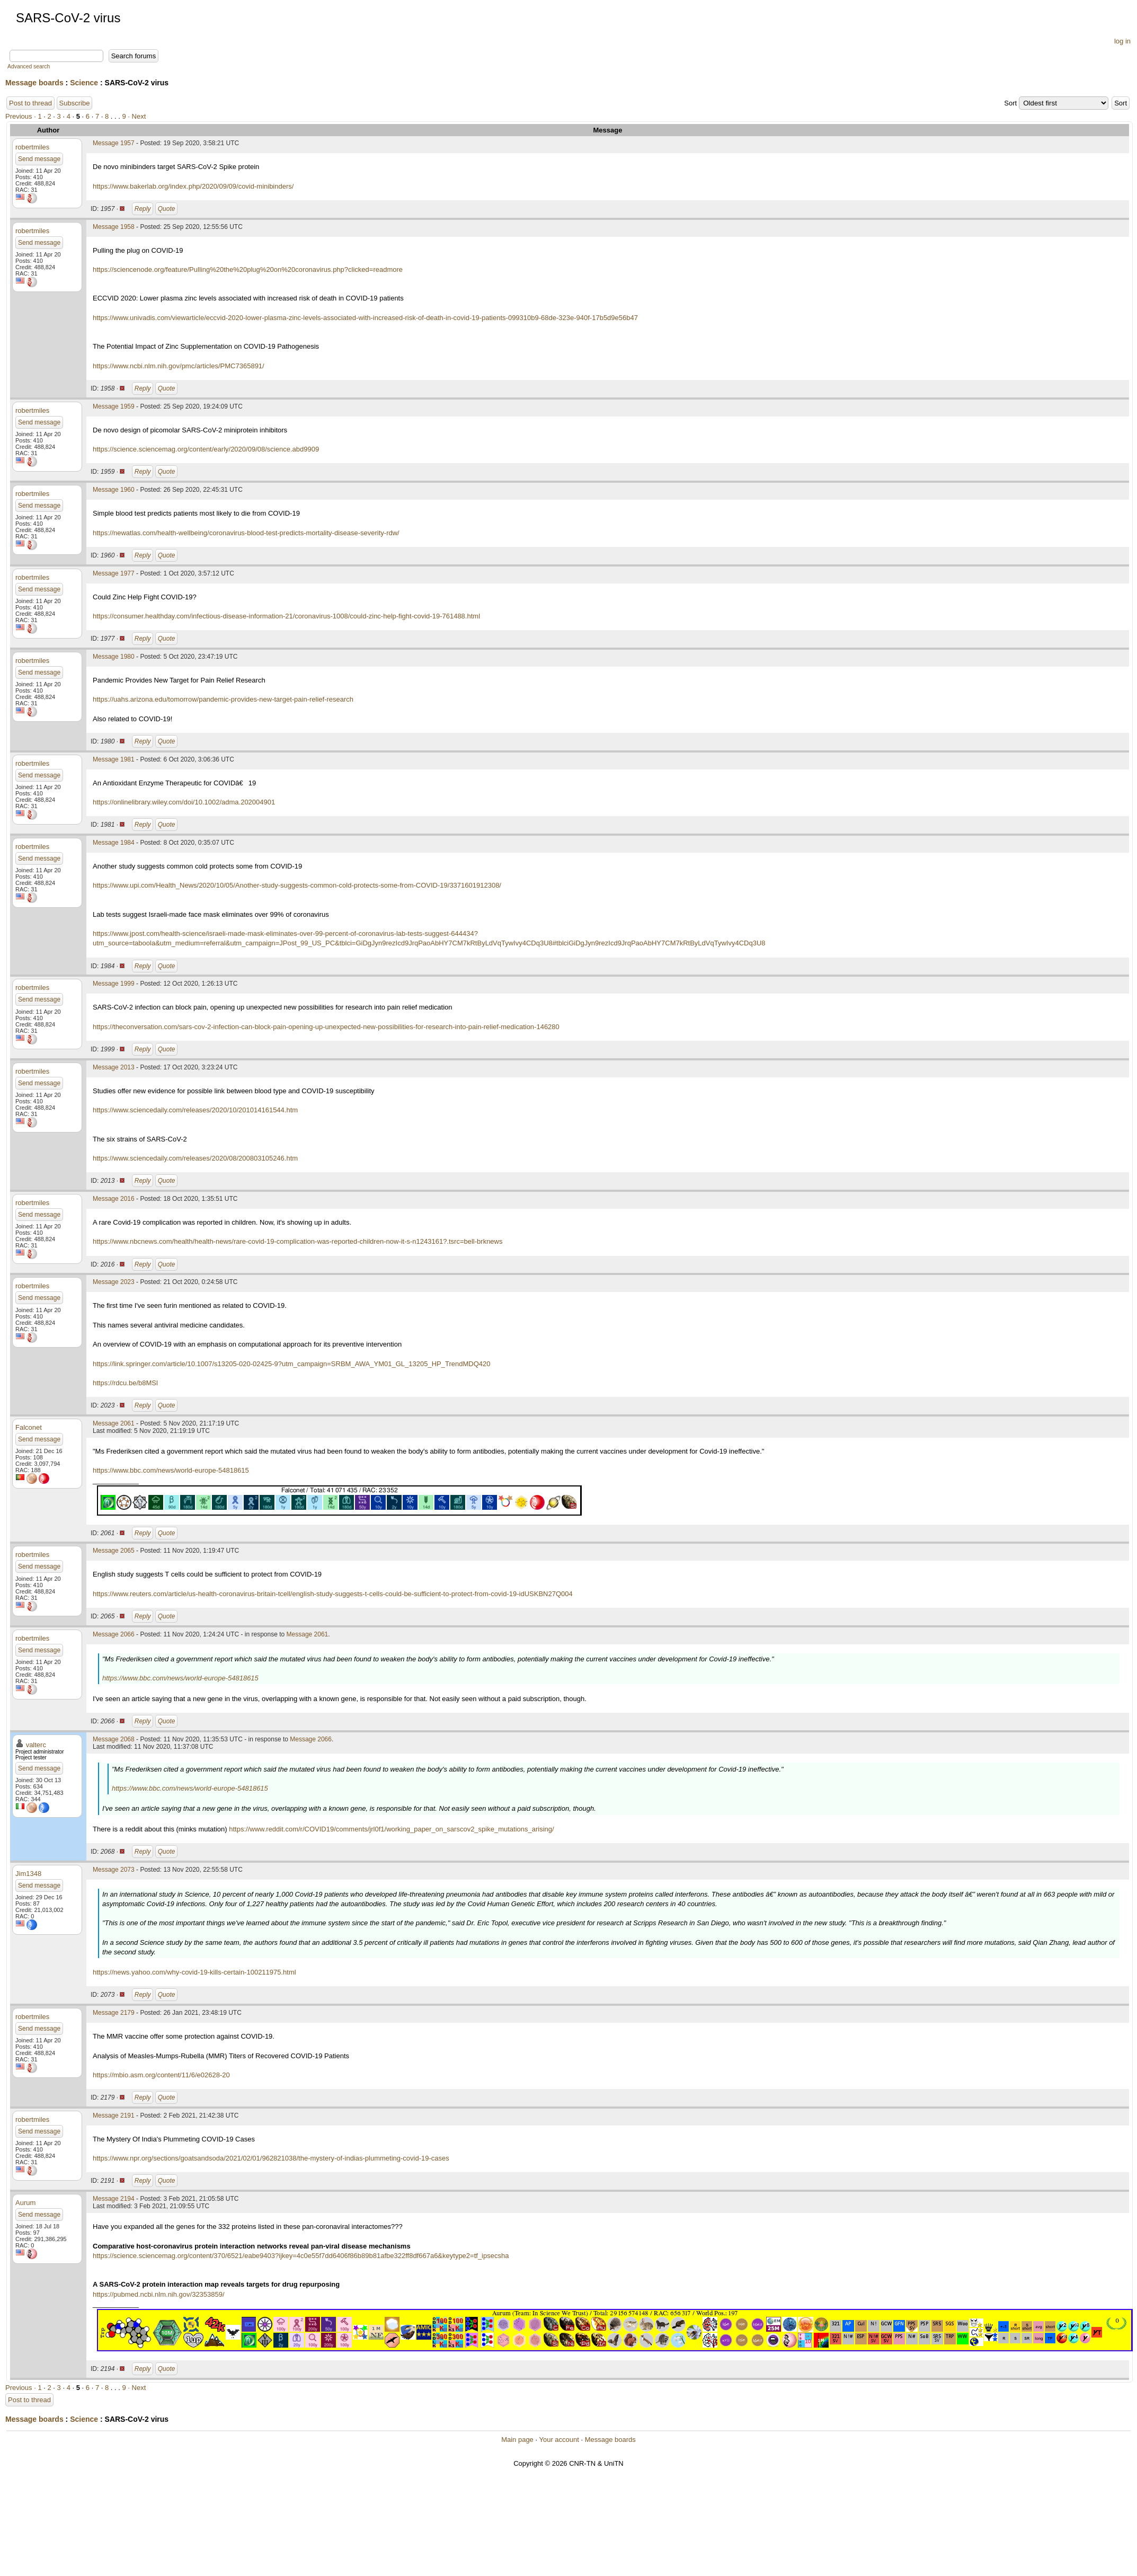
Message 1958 (114, 227)
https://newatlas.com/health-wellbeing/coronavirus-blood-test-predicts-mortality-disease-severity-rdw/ (246, 533)
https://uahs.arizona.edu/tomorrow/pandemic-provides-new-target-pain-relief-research (223, 699)
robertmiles (32, 147)
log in (1122, 41)
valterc (36, 1745)
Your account (559, 2440)
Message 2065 (114, 1550)
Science (84, 82)
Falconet (28, 1427)
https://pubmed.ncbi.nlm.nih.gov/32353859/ (159, 2294)
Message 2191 (114, 2115)
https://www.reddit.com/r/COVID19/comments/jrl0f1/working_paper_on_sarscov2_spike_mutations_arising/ (391, 1829)
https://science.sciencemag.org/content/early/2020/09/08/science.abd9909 (206, 449)
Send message (39, 159)
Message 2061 (114, 1423)
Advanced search (28, 66)
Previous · (21, 116)
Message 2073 (114, 1869)
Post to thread (30, 103)
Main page (517, 2440)
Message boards (34, 82)
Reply (143, 209)
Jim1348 (28, 1874)
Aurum (25, 2203)
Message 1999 (114, 983)
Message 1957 (114, 143)
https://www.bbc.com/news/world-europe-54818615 (171, 1470)
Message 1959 (114, 406)
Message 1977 (114, 573)
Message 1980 (114, 656)
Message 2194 (114, 2198)
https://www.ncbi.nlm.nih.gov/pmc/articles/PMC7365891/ (178, 366)
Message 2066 (114, 1634)
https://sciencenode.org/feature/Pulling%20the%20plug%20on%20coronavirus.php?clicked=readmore (248, 269)
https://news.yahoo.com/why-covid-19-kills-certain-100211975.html (194, 1972)
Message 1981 (114, 759)
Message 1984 (114, 842)
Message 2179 (114, 2012)
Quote (166, 209)
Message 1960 (114, 489)
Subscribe (74, 103)
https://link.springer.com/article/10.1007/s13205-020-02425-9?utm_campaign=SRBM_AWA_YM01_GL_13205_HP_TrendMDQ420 (291, 1364)
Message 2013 (114, 1067)
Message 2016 (114, 1198)
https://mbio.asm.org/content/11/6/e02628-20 (161, 2075)
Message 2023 (114, 1282)
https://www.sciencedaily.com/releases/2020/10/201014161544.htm (195, 1110)
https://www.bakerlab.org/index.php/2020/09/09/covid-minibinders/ (193, 186)
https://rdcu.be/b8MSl (125, 1383)
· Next (137, 116)
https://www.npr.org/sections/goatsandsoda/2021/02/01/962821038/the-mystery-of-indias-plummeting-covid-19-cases (271, 2158)
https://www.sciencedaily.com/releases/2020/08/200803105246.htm (195, 1158)
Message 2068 (114, 1739)
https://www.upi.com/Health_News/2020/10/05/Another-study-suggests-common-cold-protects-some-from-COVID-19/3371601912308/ (297, 885)
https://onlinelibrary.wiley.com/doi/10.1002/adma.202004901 (184, 802)
